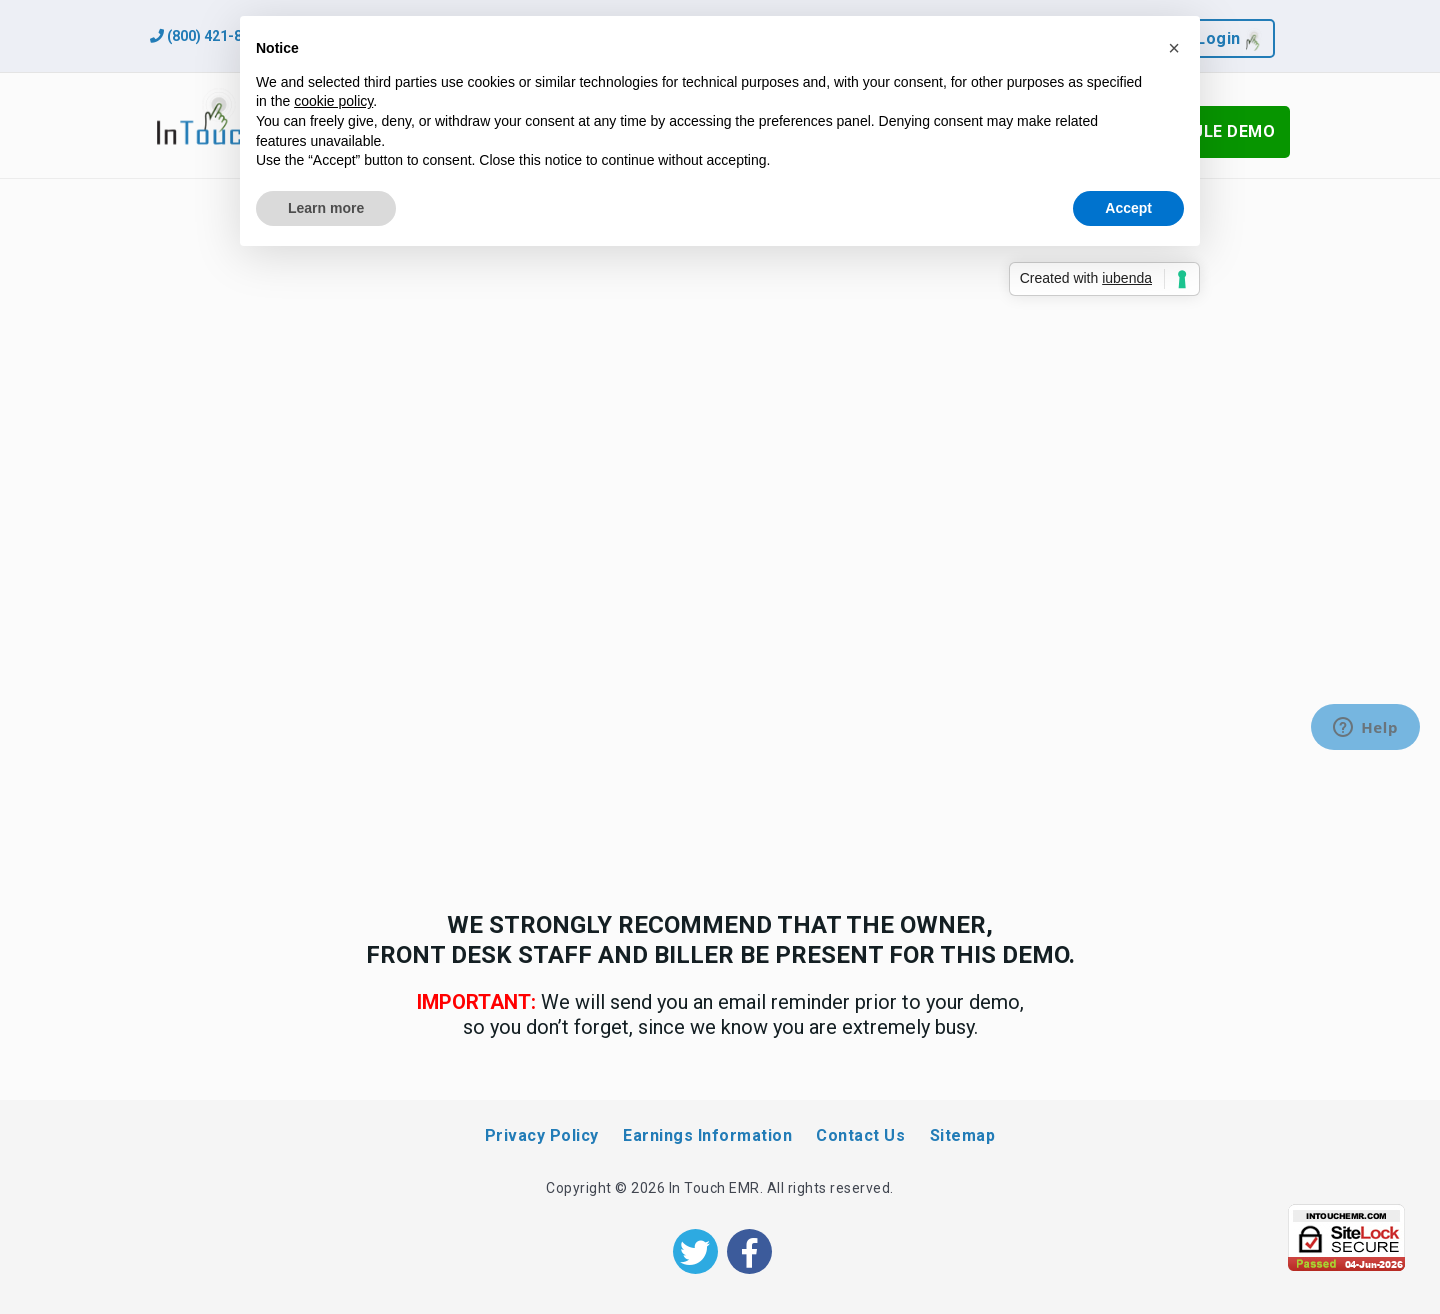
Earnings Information (707, 1135)
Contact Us (860, 1135)
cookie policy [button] (333, 101)
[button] (1174, 48)
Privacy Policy (542, 1135)
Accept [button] (1128, 208)
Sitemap (963, 1135)
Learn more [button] (326, 208)
